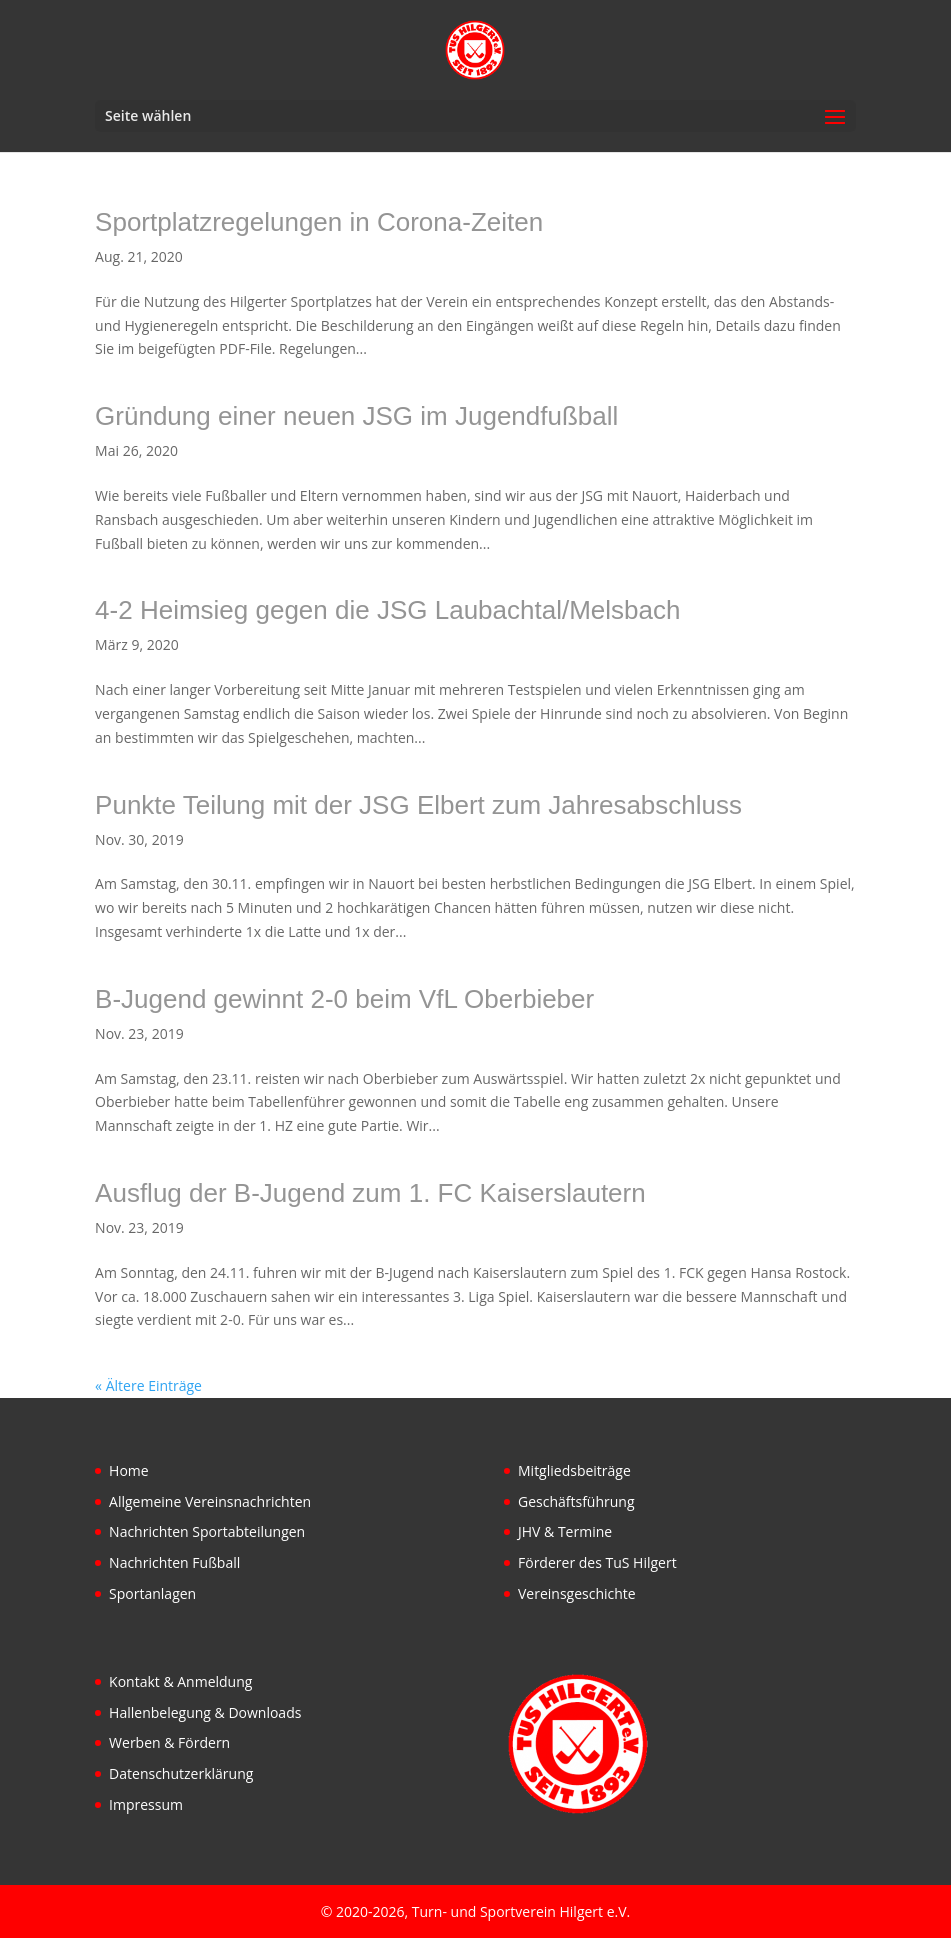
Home (129, 1470)
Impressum (146, 1804)
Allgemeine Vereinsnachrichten (210, 1501)
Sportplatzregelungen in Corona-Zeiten (319, 222)
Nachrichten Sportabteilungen (207, 1531)
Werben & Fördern (169, 1742)
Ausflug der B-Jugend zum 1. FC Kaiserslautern (370, 1193)
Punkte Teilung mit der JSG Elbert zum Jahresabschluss (418, 805)
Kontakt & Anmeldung (180, 1681)
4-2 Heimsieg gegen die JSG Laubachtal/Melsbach (387, 610)
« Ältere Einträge (148, 1385)
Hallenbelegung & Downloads (205, 1712)
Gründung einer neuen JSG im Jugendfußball (356, 416)
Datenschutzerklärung (181, 1773)
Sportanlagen (152, 1593)
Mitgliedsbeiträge (574, 1470)
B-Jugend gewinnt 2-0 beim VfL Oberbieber (344, 999)
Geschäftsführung (576, 1501)
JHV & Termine (565, 1531)
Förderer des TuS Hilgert (597, 1562)
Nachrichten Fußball (174, 1562)
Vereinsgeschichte (577, 1593)
